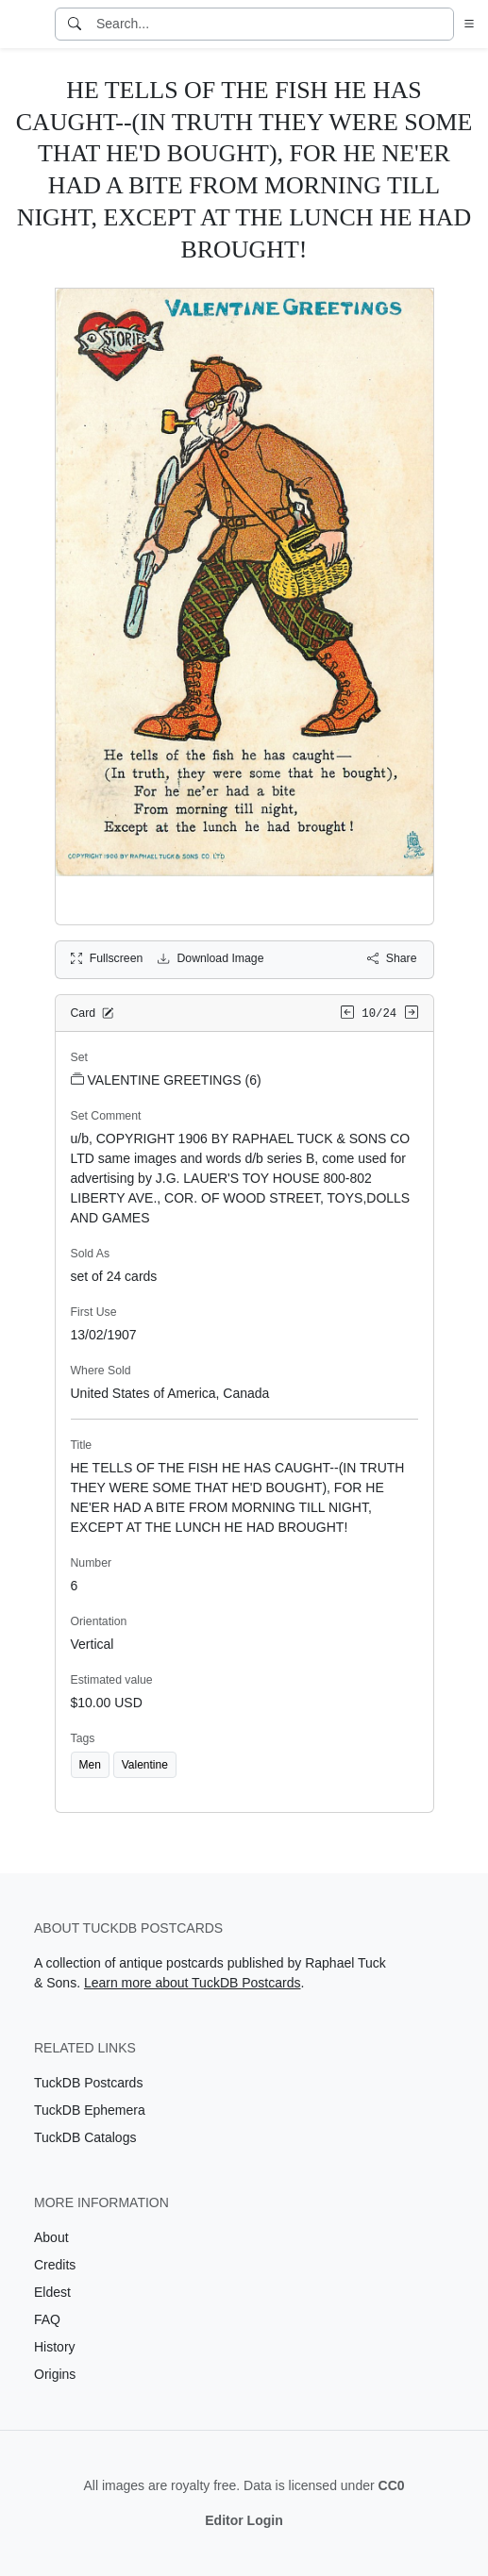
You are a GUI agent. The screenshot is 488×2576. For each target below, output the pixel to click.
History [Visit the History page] (55, 2346)
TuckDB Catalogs (85, 2137)
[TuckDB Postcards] (25, 24)
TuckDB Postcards (88, 2082)
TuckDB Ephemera (89, 2110)
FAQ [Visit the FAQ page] (47, 2319)
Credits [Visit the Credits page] (55, 2264)
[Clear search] (441, 24)
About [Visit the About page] (51, 2237)
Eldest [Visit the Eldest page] (52, 2292)
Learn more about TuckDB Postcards (192, 1982)
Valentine (145, 1764)
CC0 (392, 2485)
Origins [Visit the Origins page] (55, 2374)
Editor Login (243, 2520)
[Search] (74, 24)
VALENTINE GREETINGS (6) (166, 1080)
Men (90, 1764)
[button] (465, 24)
